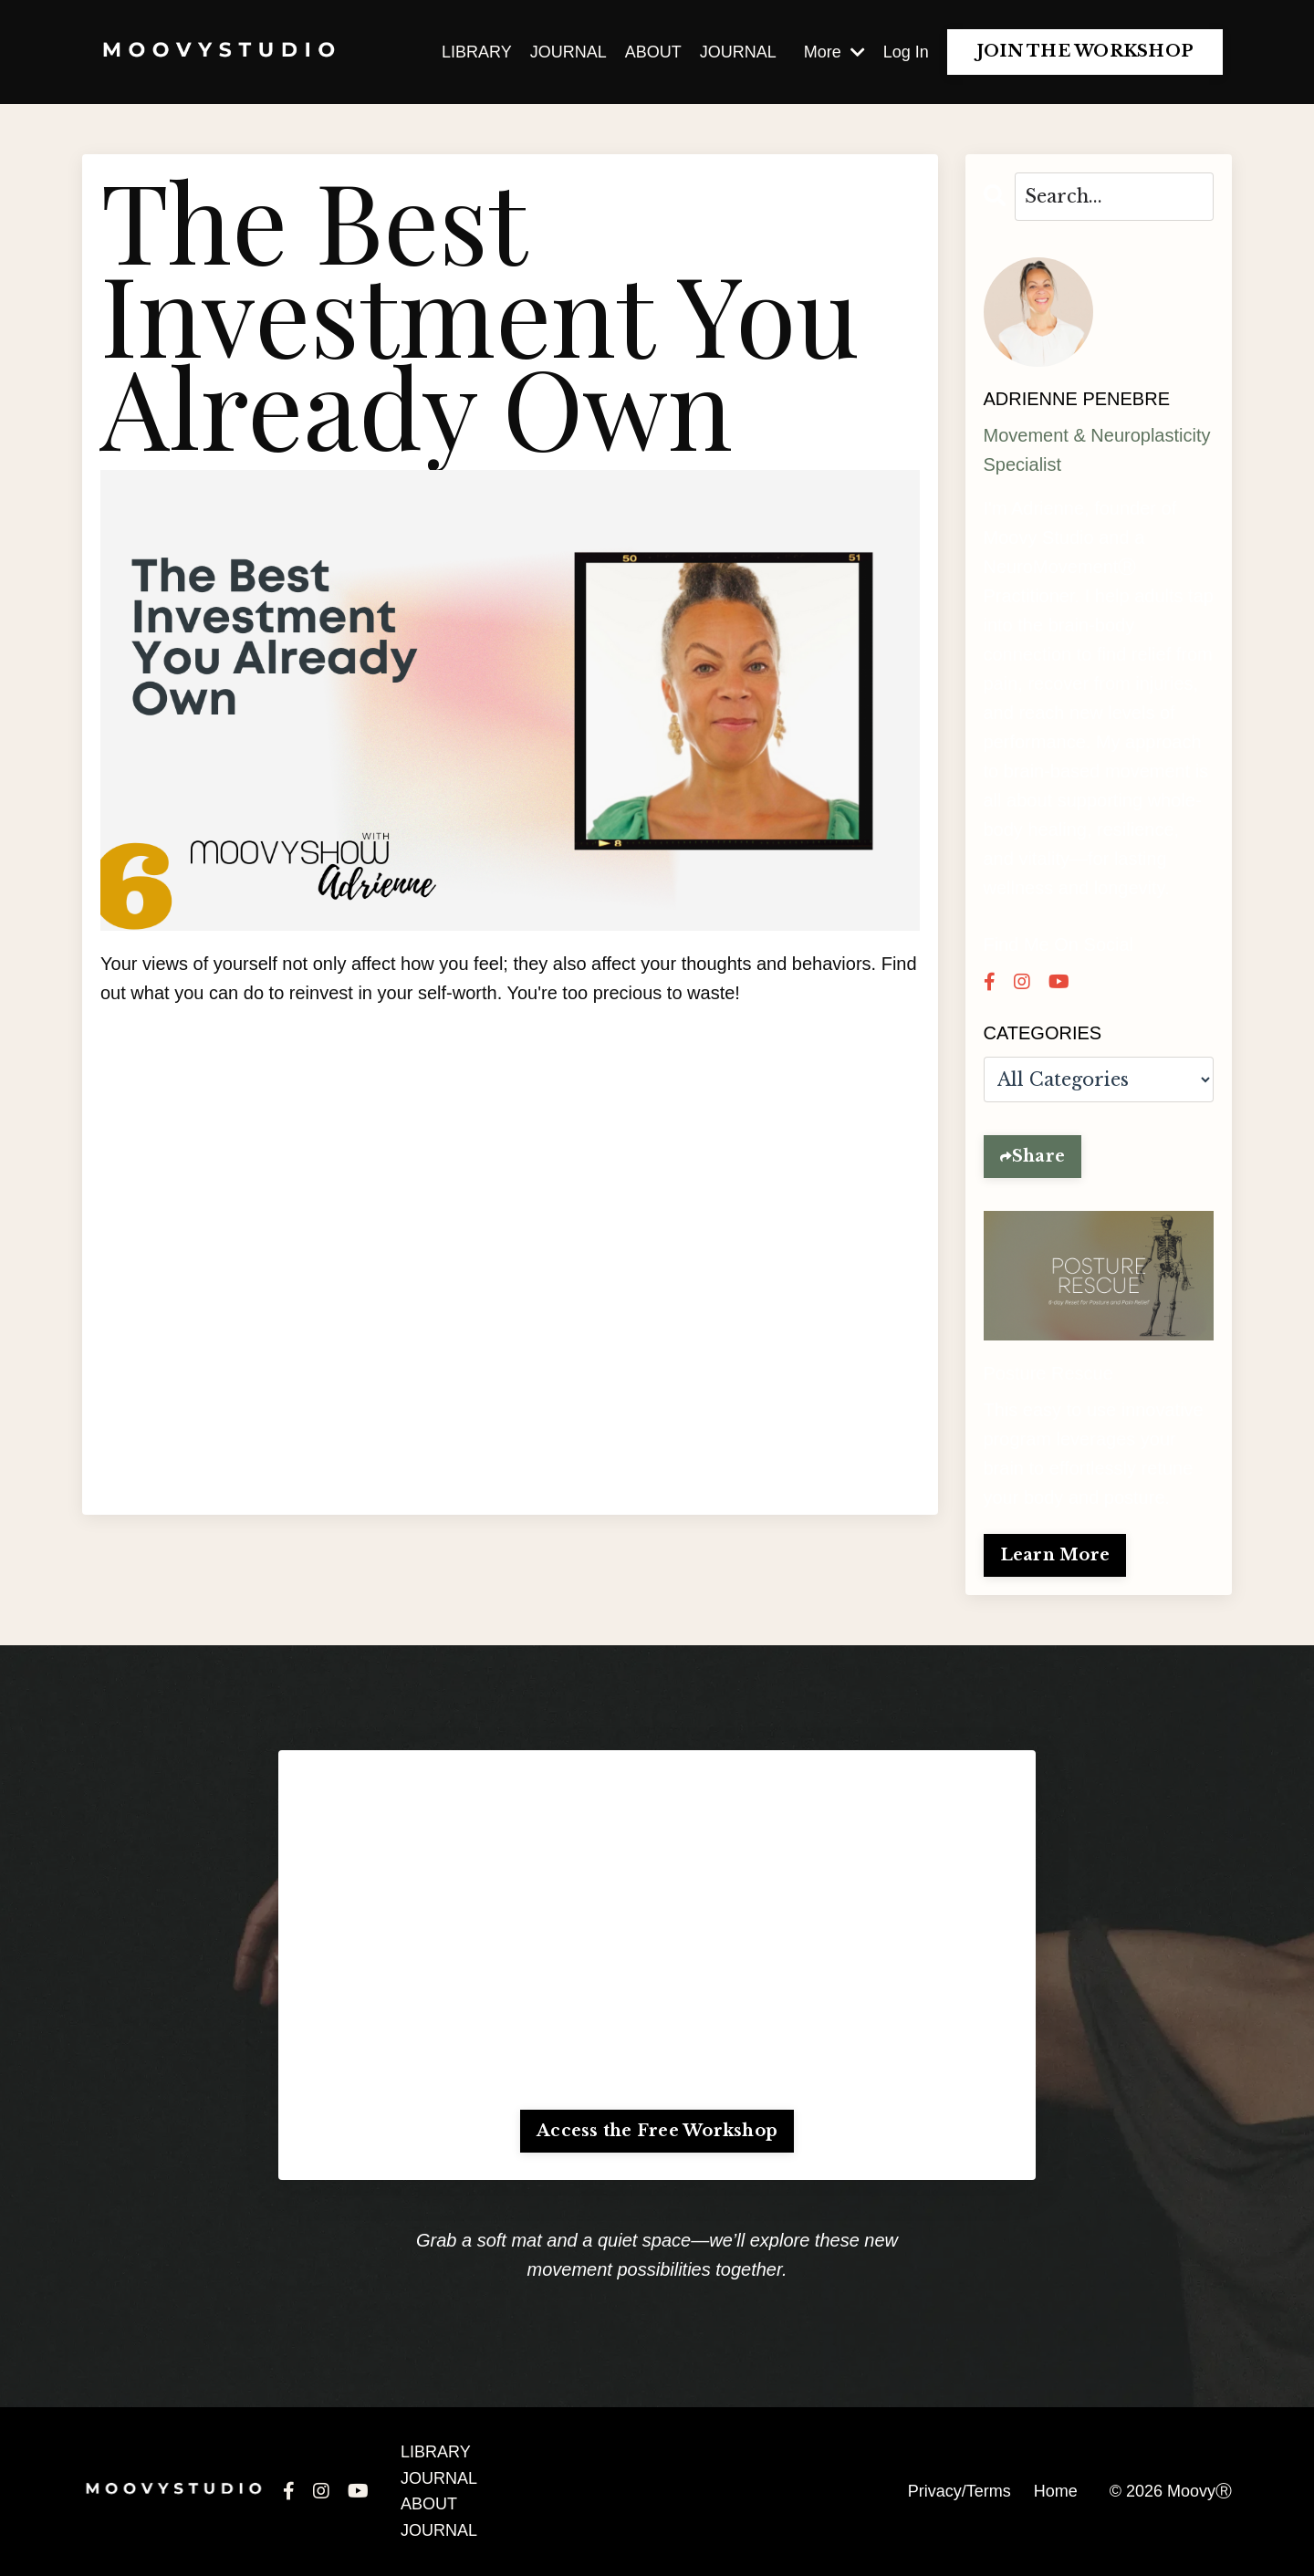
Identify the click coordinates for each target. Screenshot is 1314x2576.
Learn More (1055, 1555)
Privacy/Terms (959, 2491)
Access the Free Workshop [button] (657, 2131)
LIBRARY (477, 52)
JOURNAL (568, 52)
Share (1038, 1156)
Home (1056, 2491)
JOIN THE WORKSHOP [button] (1085, 51)
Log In (906, 52)
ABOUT (653, 52)
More (834, 52)
